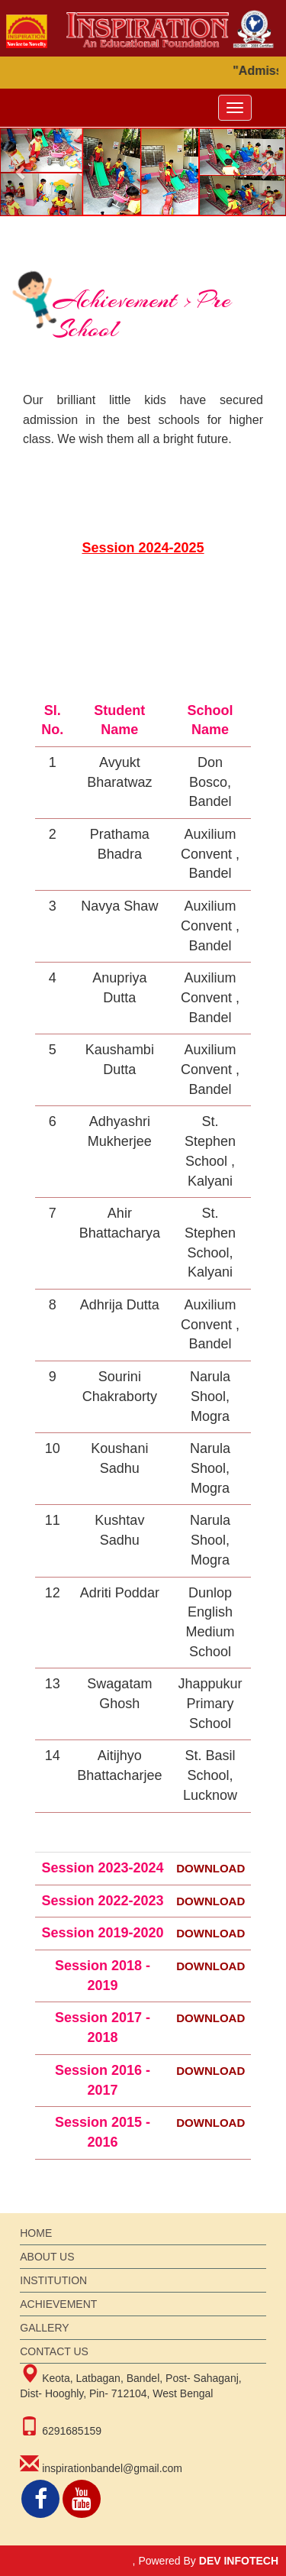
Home (36, 2233)
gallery (44, 2328)
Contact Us (54, 2351)
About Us (47, 2257)
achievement (58, 2304)
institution (53, 2280)
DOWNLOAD (210, 1868)
